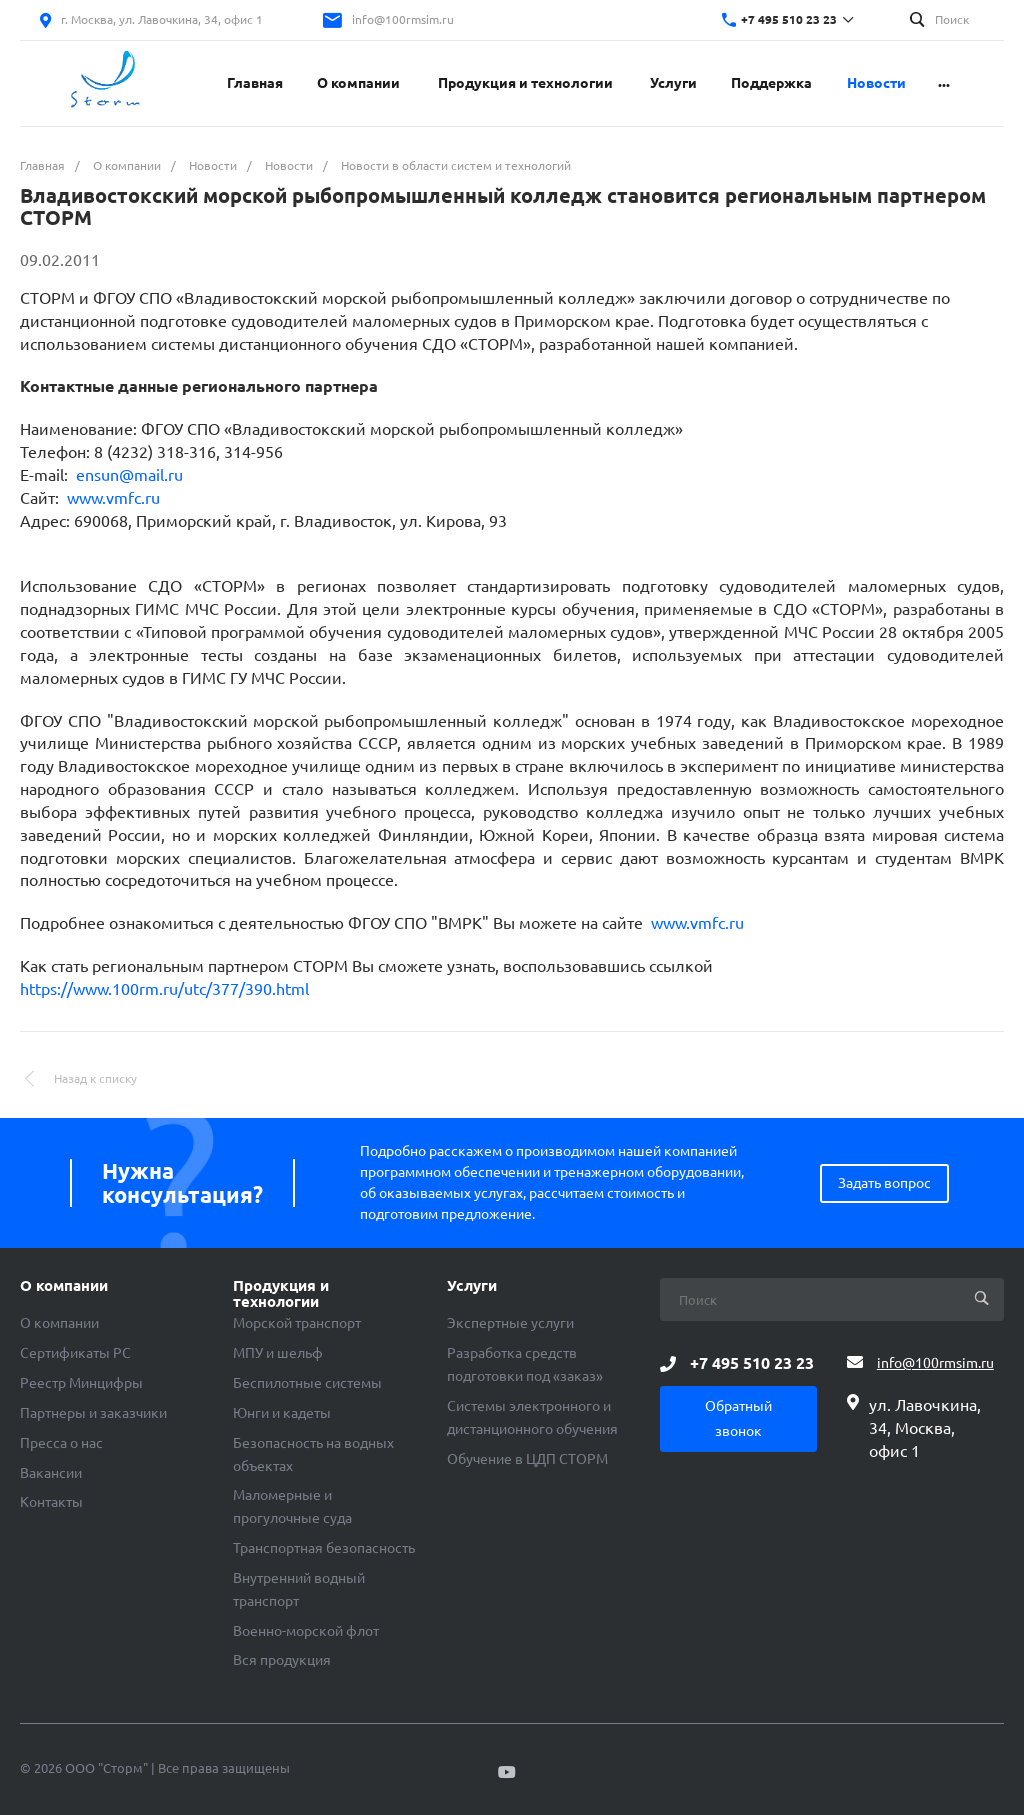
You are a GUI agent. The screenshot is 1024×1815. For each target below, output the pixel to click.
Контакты (51, 1502)
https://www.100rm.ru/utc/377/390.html (164, 989)
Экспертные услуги (510, 1323)
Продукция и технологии (281, 1294)
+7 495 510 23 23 (789, 19)
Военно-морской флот (306, 1631)
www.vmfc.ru (113, 498)
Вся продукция (282, 1660)
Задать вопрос (884, 1183)
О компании (64, 1286)
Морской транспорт (297, 1323)
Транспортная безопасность (324, 1548)
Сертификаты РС (75, 1353)
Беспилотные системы (307, 1383)
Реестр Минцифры (81, 1383)
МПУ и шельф (278, 1353)
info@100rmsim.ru (403, 19)
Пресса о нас (61, 1443)
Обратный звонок (738, 1418)
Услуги (472, 1286)
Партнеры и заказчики (93, 1413)
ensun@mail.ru (129, 475)
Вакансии (51, 1473)
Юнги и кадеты (282, 1413)
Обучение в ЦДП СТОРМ (527, 1459)
